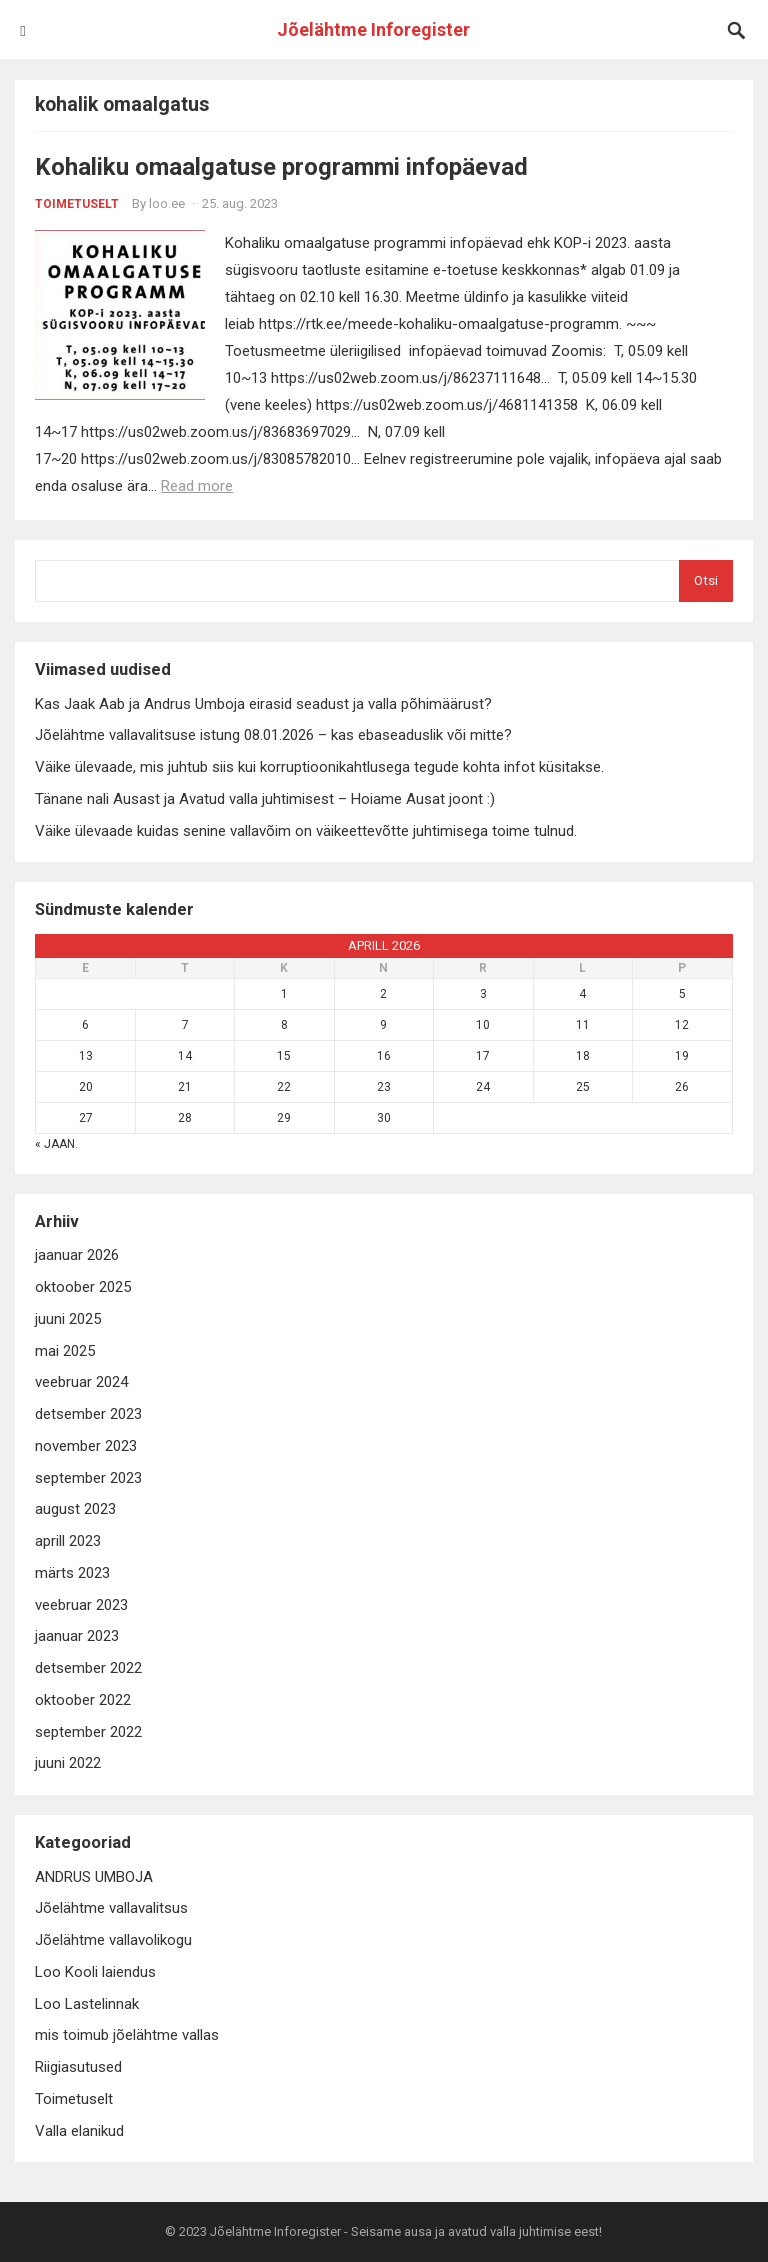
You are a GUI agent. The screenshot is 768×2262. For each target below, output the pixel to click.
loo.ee (167, 203)
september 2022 (88, 1732)
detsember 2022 (88, 1668)
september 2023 (88, 1478)
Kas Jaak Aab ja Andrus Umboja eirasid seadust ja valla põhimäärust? (263, 704)
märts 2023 (72, 1573)
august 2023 (75, 1509)
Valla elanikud (79, 2131)
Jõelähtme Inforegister (373, 29)
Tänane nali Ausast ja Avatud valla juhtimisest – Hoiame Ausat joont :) (265, 799)
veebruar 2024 (81, 1382)
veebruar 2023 (81, 1605)
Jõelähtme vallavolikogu (113, 1940)
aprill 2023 (68, 1541)
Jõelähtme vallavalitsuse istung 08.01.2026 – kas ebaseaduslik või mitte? (273, 735)
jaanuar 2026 (77, 1255)
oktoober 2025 (83, 1287)
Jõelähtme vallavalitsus (111, 1908)
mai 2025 (65, 1351)
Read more (197, 486)
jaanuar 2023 (77, 1636)
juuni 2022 (68, 1763)
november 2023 (86, 1446)
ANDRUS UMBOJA (94, 1877)
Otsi (706, 580)
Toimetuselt (77, 204)
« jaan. (56, 1144)
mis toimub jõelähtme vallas (127, 2035)
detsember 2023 (88, 1414)
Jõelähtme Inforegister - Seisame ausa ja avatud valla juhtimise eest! (406, 2231)
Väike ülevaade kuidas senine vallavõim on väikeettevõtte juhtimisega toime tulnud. (306, 831)
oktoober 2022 (83, 1700)
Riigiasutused (78, 2067)
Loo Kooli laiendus (95, 1972)
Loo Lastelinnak (87, 2004)
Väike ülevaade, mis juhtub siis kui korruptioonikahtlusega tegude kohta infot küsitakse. (319, 767)
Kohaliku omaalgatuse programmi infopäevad (281, 167)
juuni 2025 (68, 1319)
